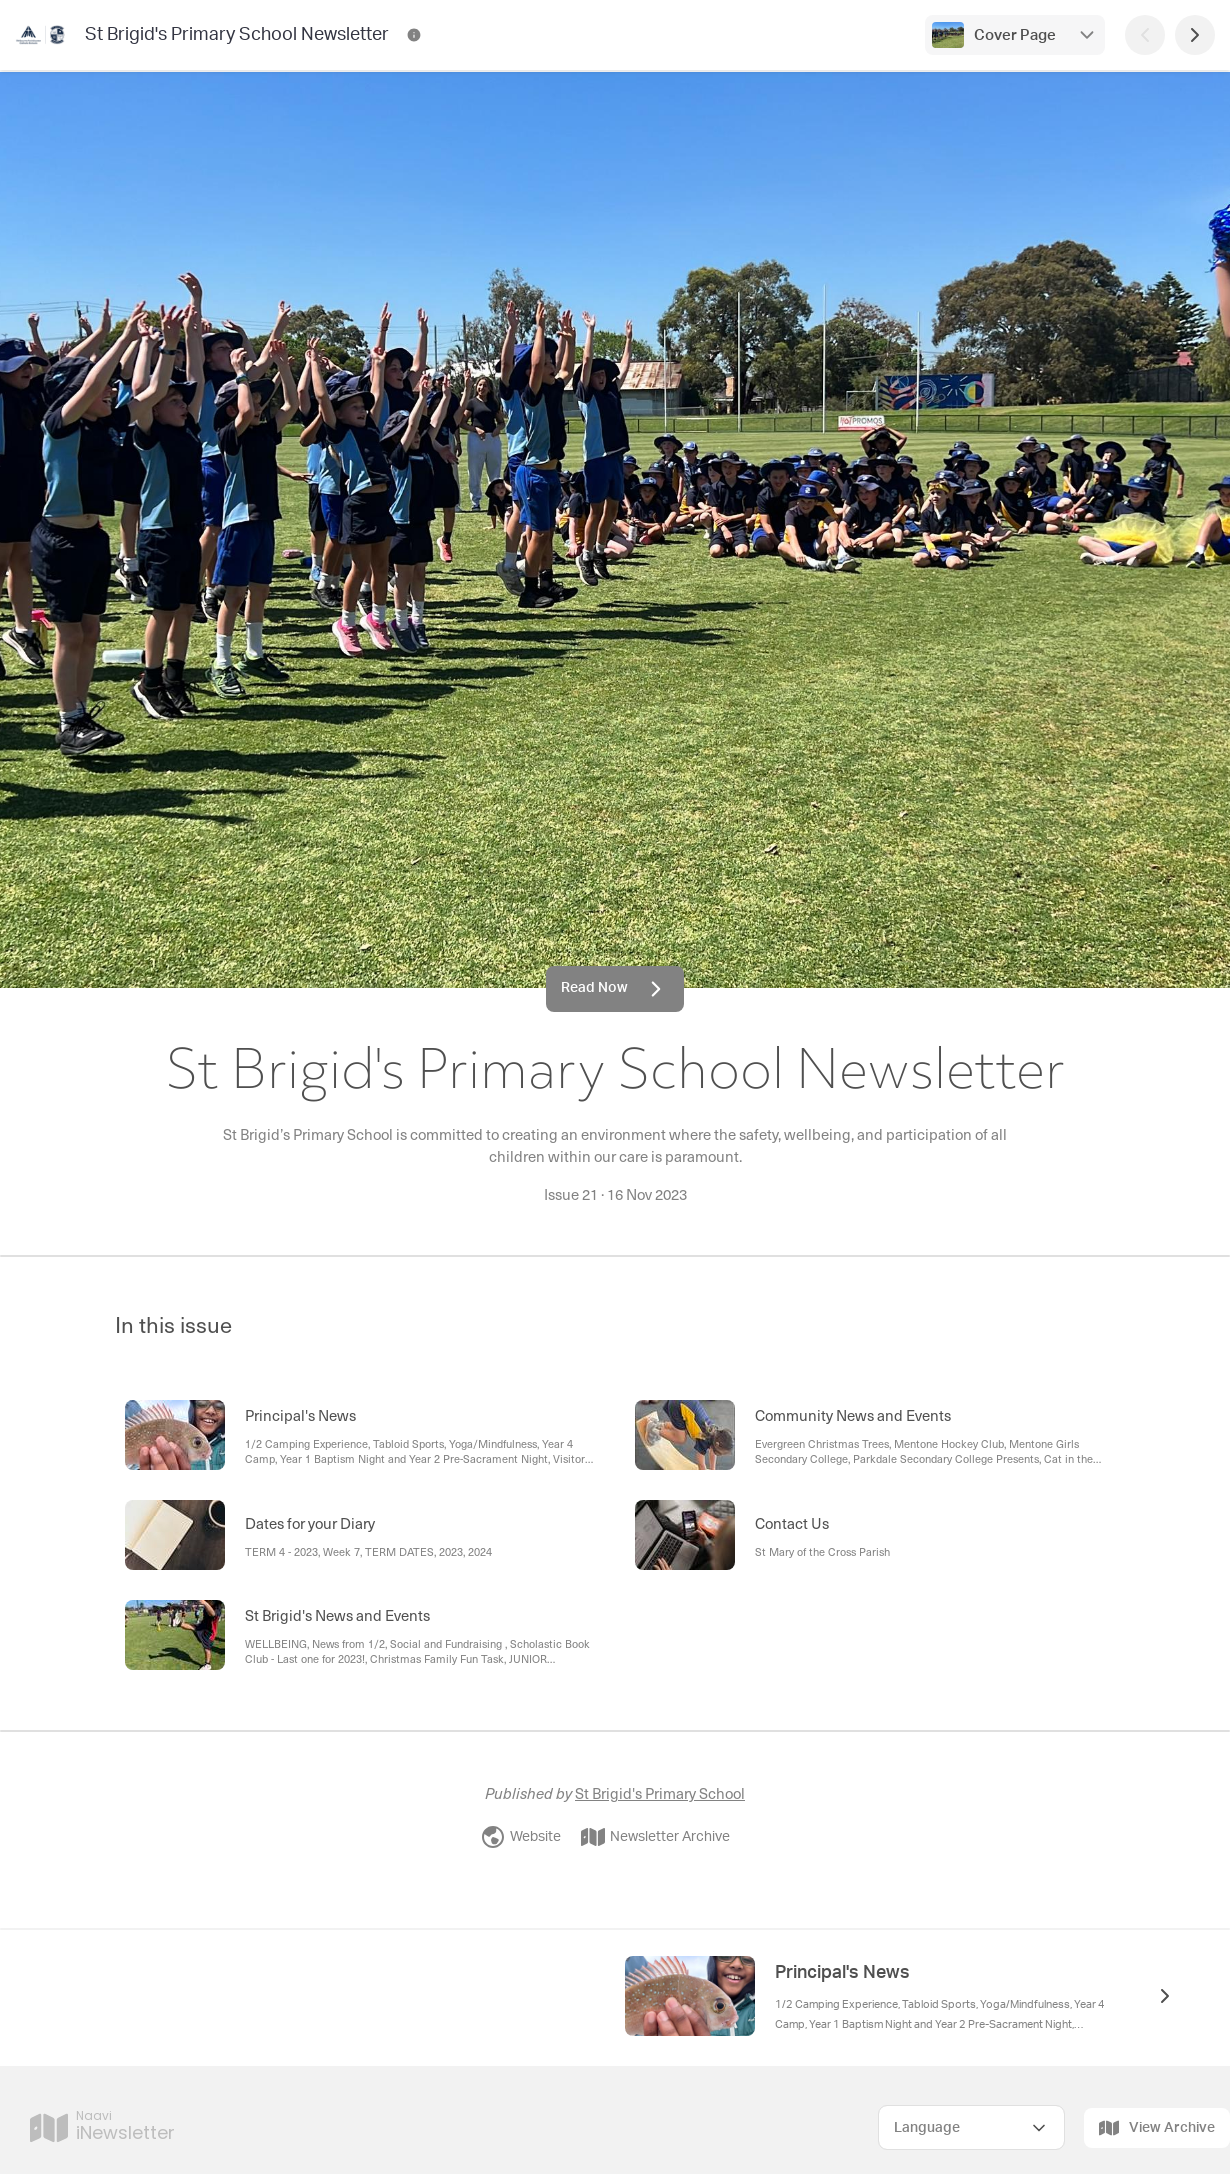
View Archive (1157, 2128)
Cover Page (1015, 35)
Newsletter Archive (655, 1837)
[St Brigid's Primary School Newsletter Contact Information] (414, 35)
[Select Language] (971, 2127)
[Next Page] (1195, 35)
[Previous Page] (1145, 35)
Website (521, 1837)
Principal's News (842, 1973)
